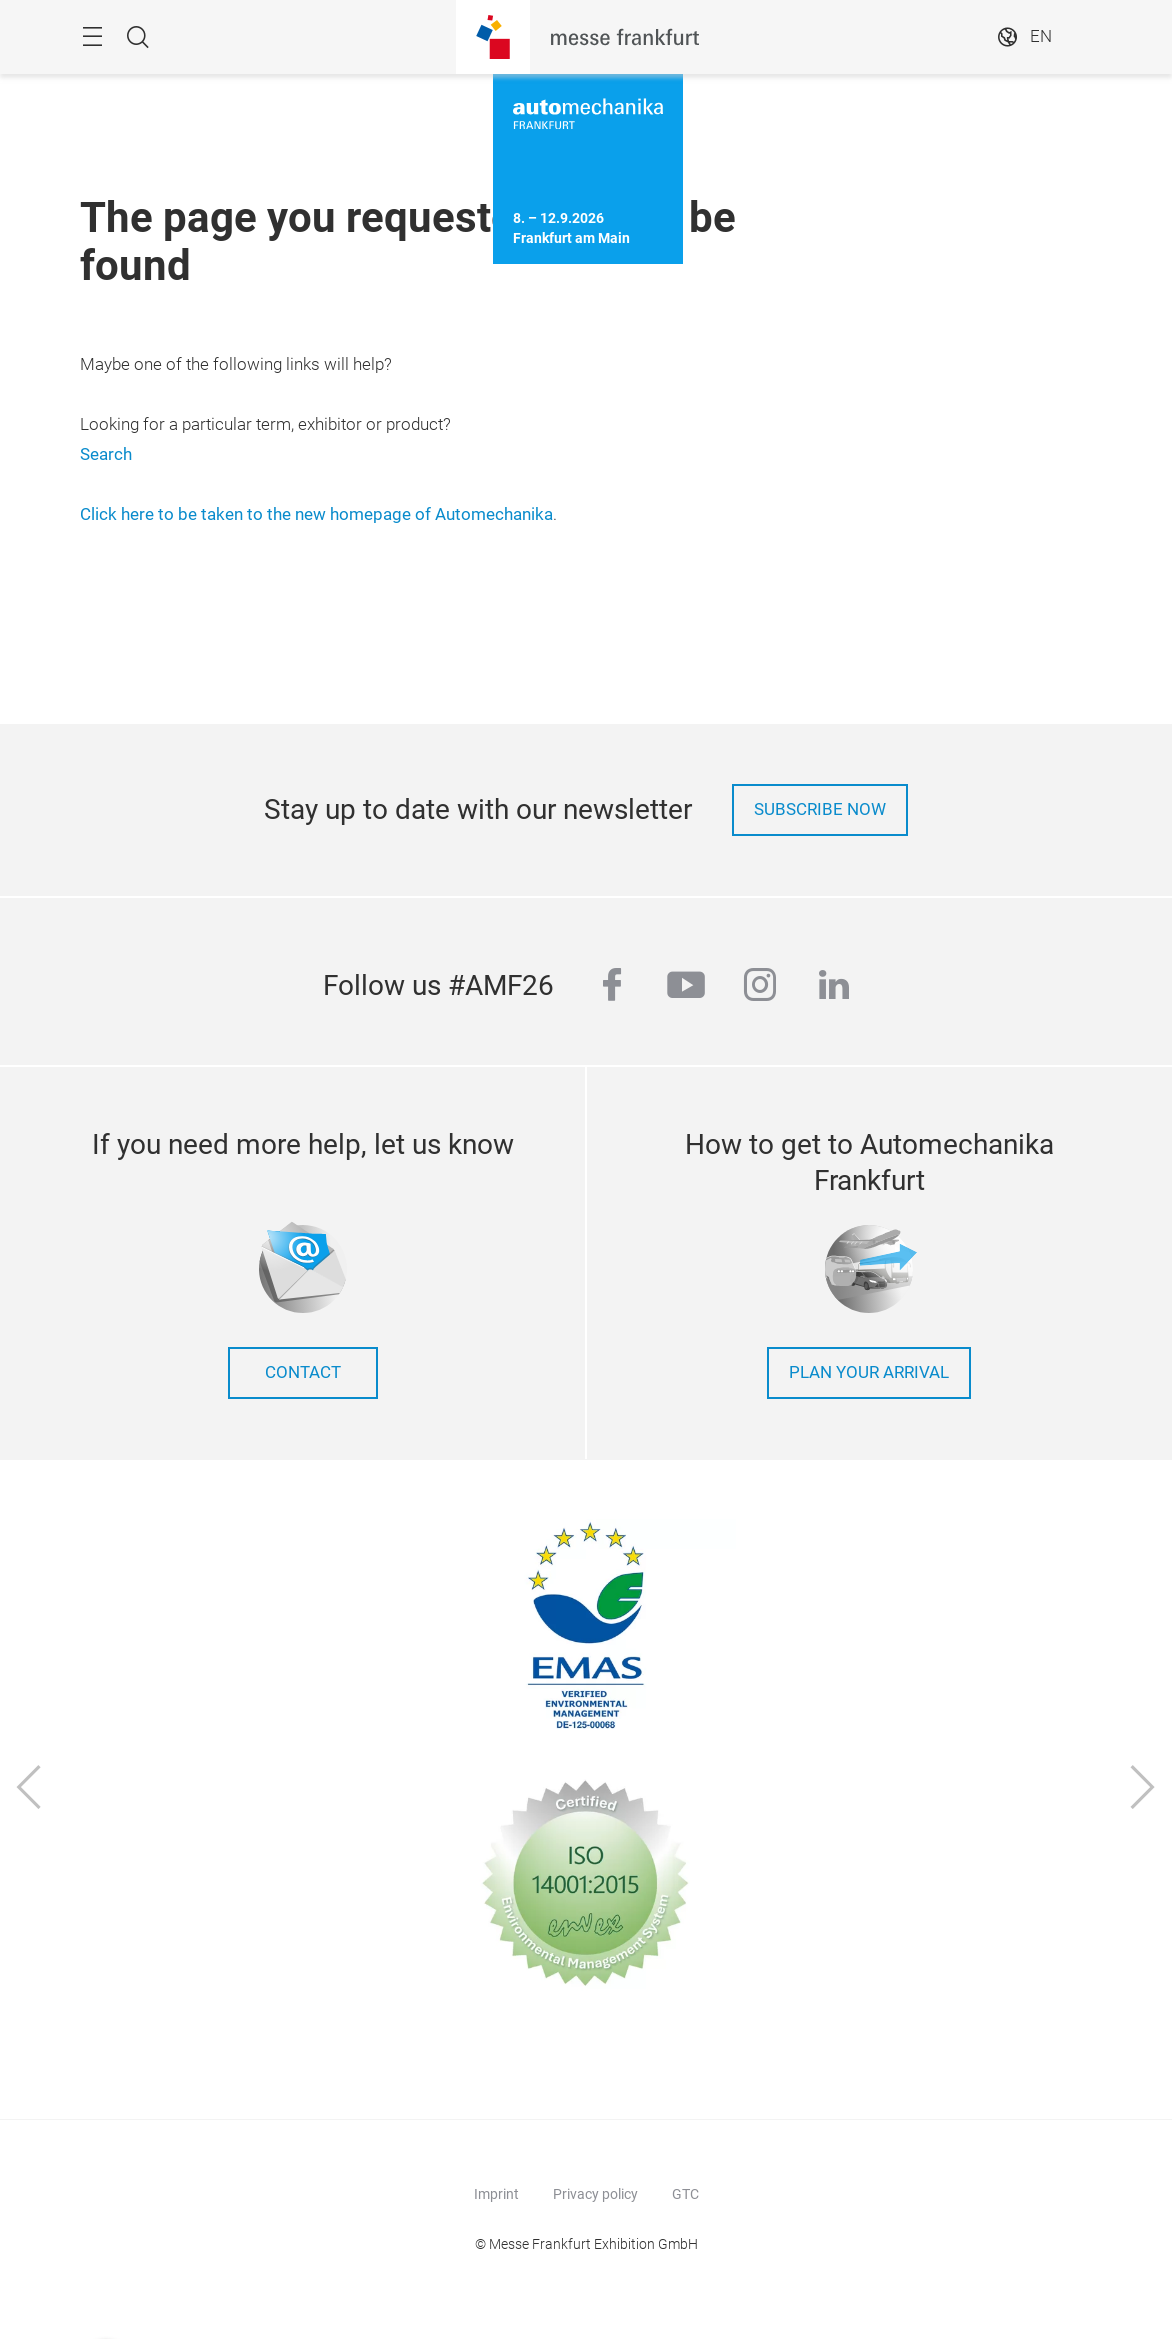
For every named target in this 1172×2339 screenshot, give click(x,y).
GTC (685, 2194)
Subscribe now (820, 809)
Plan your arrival (869, 1372)
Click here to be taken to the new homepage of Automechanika (316, 514)
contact (303, 1372)
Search (106, 454)
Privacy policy (595, 2194)
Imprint (496, 2194)
